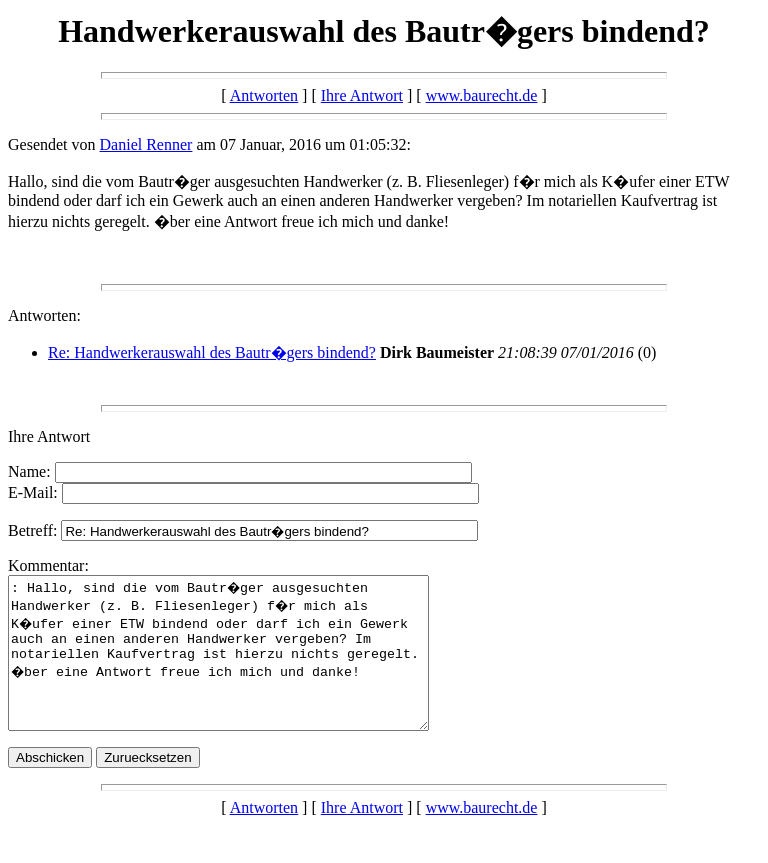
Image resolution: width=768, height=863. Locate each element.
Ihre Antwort (362, 95)
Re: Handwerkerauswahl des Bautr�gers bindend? (212, 352)
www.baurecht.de (482, 95)
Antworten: (44, 315)
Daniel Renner (146, 144)
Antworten (264, 95)
